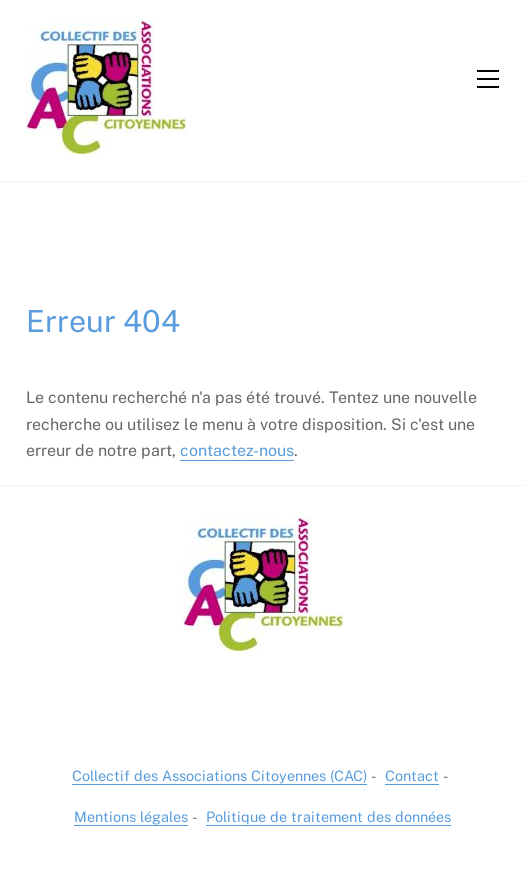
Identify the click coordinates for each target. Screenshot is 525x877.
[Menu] (488, 79)
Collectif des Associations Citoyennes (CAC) (219, 775)
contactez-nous (237, 450)
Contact (412, 775)
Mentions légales (131, 816)
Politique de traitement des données (328, 816)
